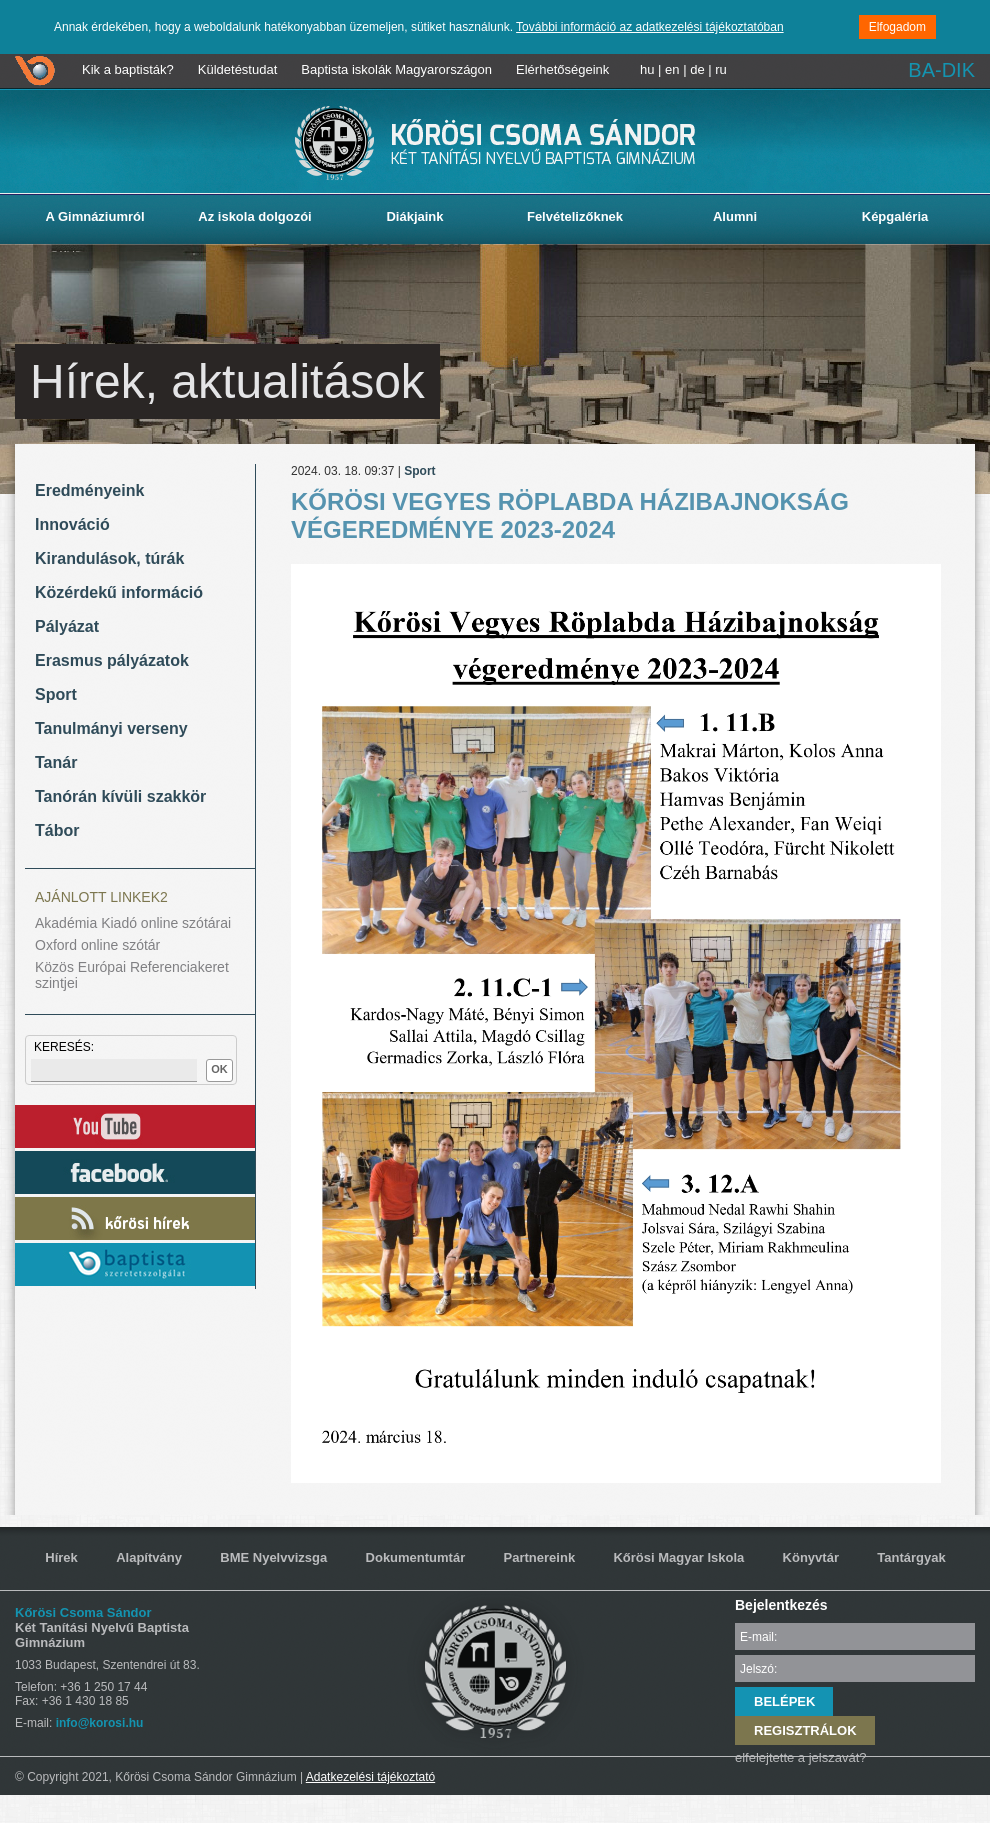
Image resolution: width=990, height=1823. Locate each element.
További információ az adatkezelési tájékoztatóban (650, 27)
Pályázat (67, 626)
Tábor (57, 830)
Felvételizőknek (575, 216)
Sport (56, 694)
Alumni (735, 216)
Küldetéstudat (238, 69)
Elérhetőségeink (562, 69)
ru (721, 69)
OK (219, 1069)
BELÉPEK (784, 1701)
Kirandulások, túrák (109, 558)
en (672, 69)
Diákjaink (414, 216)
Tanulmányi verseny (111, 728)
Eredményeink (89, 490)
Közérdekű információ (119, 592)
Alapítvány (149, 1557)
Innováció (72, 524)
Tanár (56, 762)
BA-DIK (941, 70)
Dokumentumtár (416, 1557)
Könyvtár (811, 1557)
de (697, 69)
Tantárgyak (911, 1557)
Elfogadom (897, 27)
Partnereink (540, 1557)
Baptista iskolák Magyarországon (396, 69)
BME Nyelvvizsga (273, 1557)
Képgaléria (895, 216)
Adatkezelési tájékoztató (370, 1777)
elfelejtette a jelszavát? (801, 1757)
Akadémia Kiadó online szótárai (133, 923)
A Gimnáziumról (94, 216)
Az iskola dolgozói (254, 216)
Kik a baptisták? (128, 69)
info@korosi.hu (100, 1723)
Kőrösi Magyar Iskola (678, 1557)
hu (647, 69)
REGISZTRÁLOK (805, 1730)
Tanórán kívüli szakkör (120, 796)
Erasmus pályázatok (112, 660)
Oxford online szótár (97, 945)
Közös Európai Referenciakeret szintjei (132, 975)
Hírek (61, 1557)
